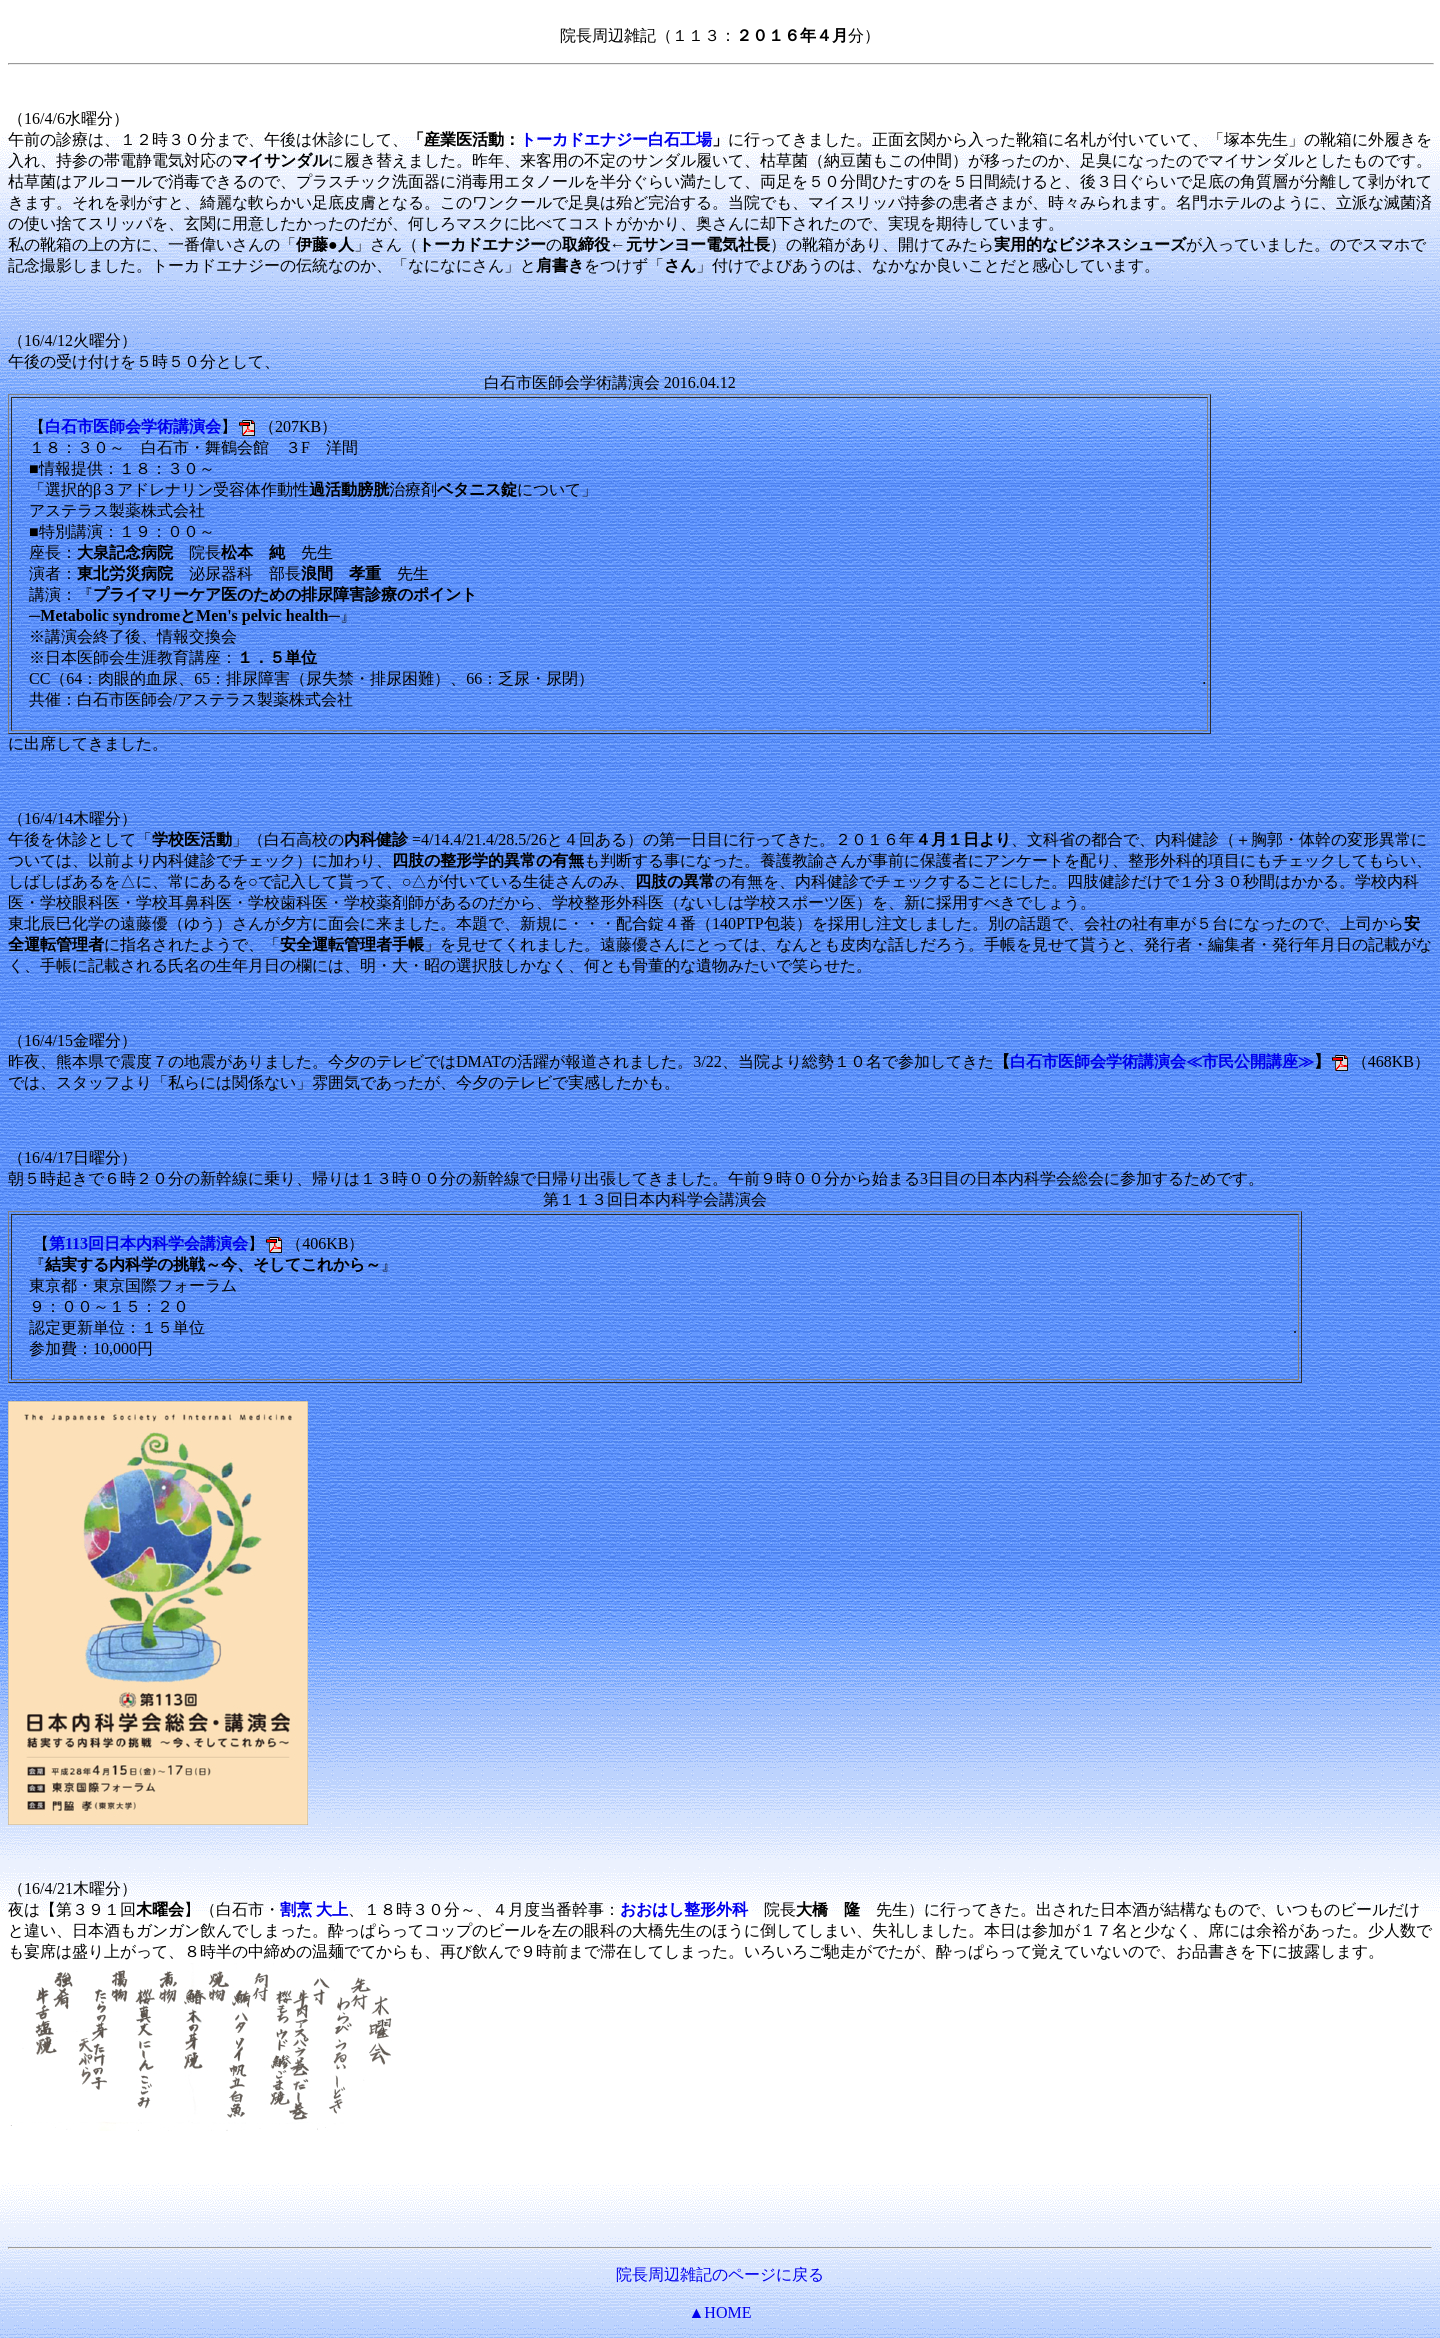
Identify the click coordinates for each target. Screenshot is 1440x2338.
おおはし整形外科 (684, 1909)
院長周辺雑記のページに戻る (720, 2274)
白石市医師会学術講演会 (133, 426)
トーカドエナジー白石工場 (616, 139)
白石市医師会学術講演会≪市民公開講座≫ (1162, 1061)
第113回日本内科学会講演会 (148, 1243)
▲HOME (720, 2312)
